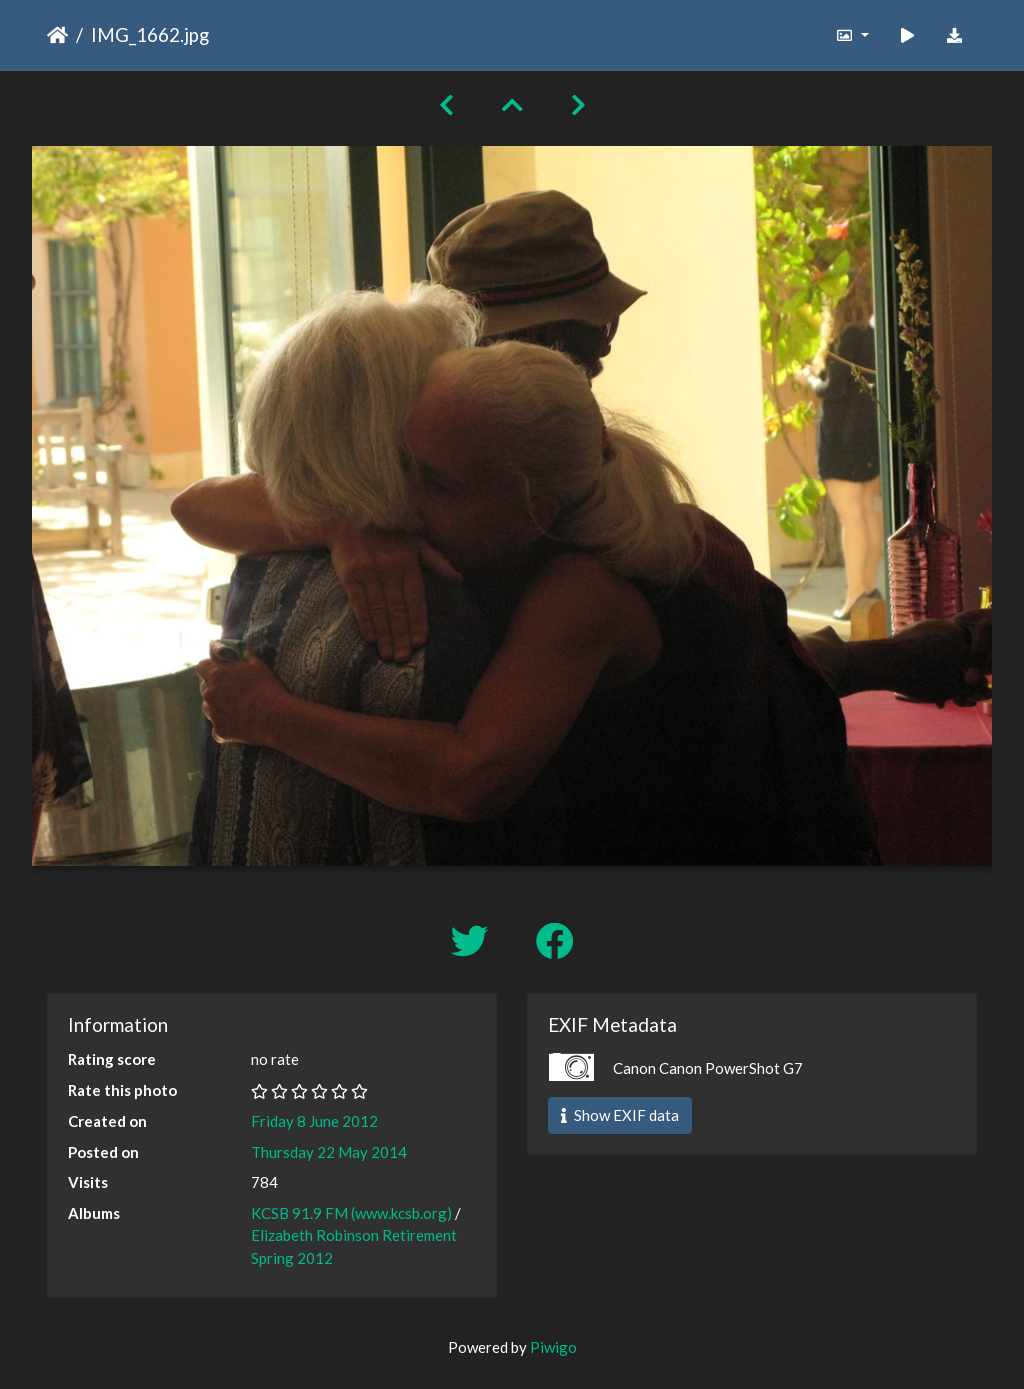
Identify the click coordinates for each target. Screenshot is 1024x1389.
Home (57, 35)
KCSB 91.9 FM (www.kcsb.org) (351, 1213)
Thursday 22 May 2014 (329, 1152)
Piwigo (553, 1347)
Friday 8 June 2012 (314, 1121)
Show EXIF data (620, 1115)
